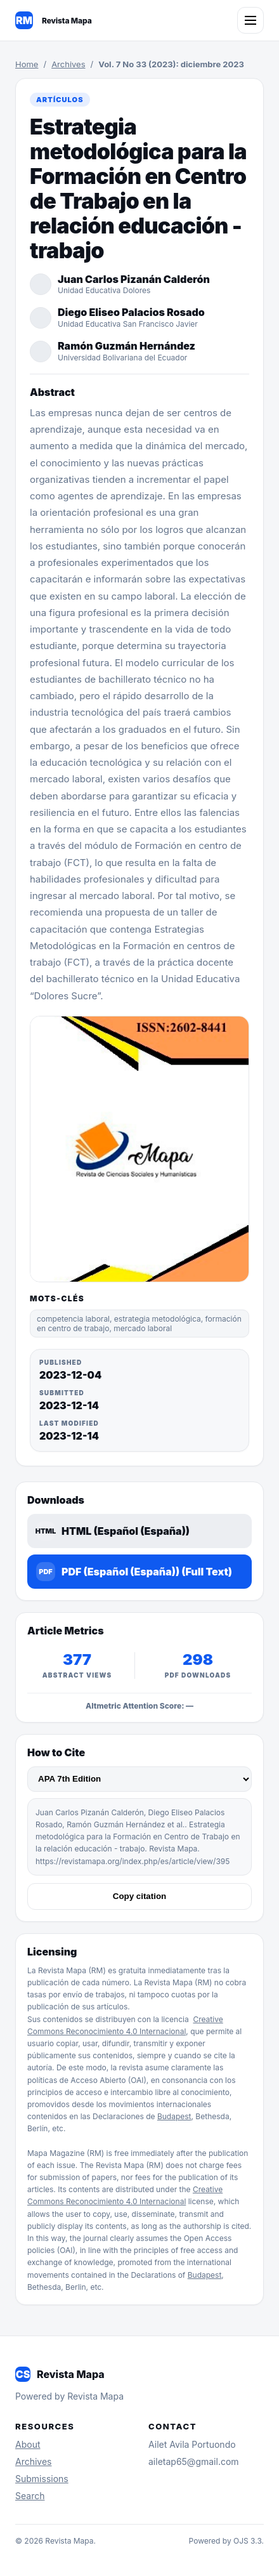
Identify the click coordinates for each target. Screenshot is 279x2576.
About (27, 2444)
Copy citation (139, 1896)
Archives (68, 64)
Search (29, 2495)
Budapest (174, 2116)
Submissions (41, 2478)
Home (26, 64)
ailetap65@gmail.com (193, 2461)
